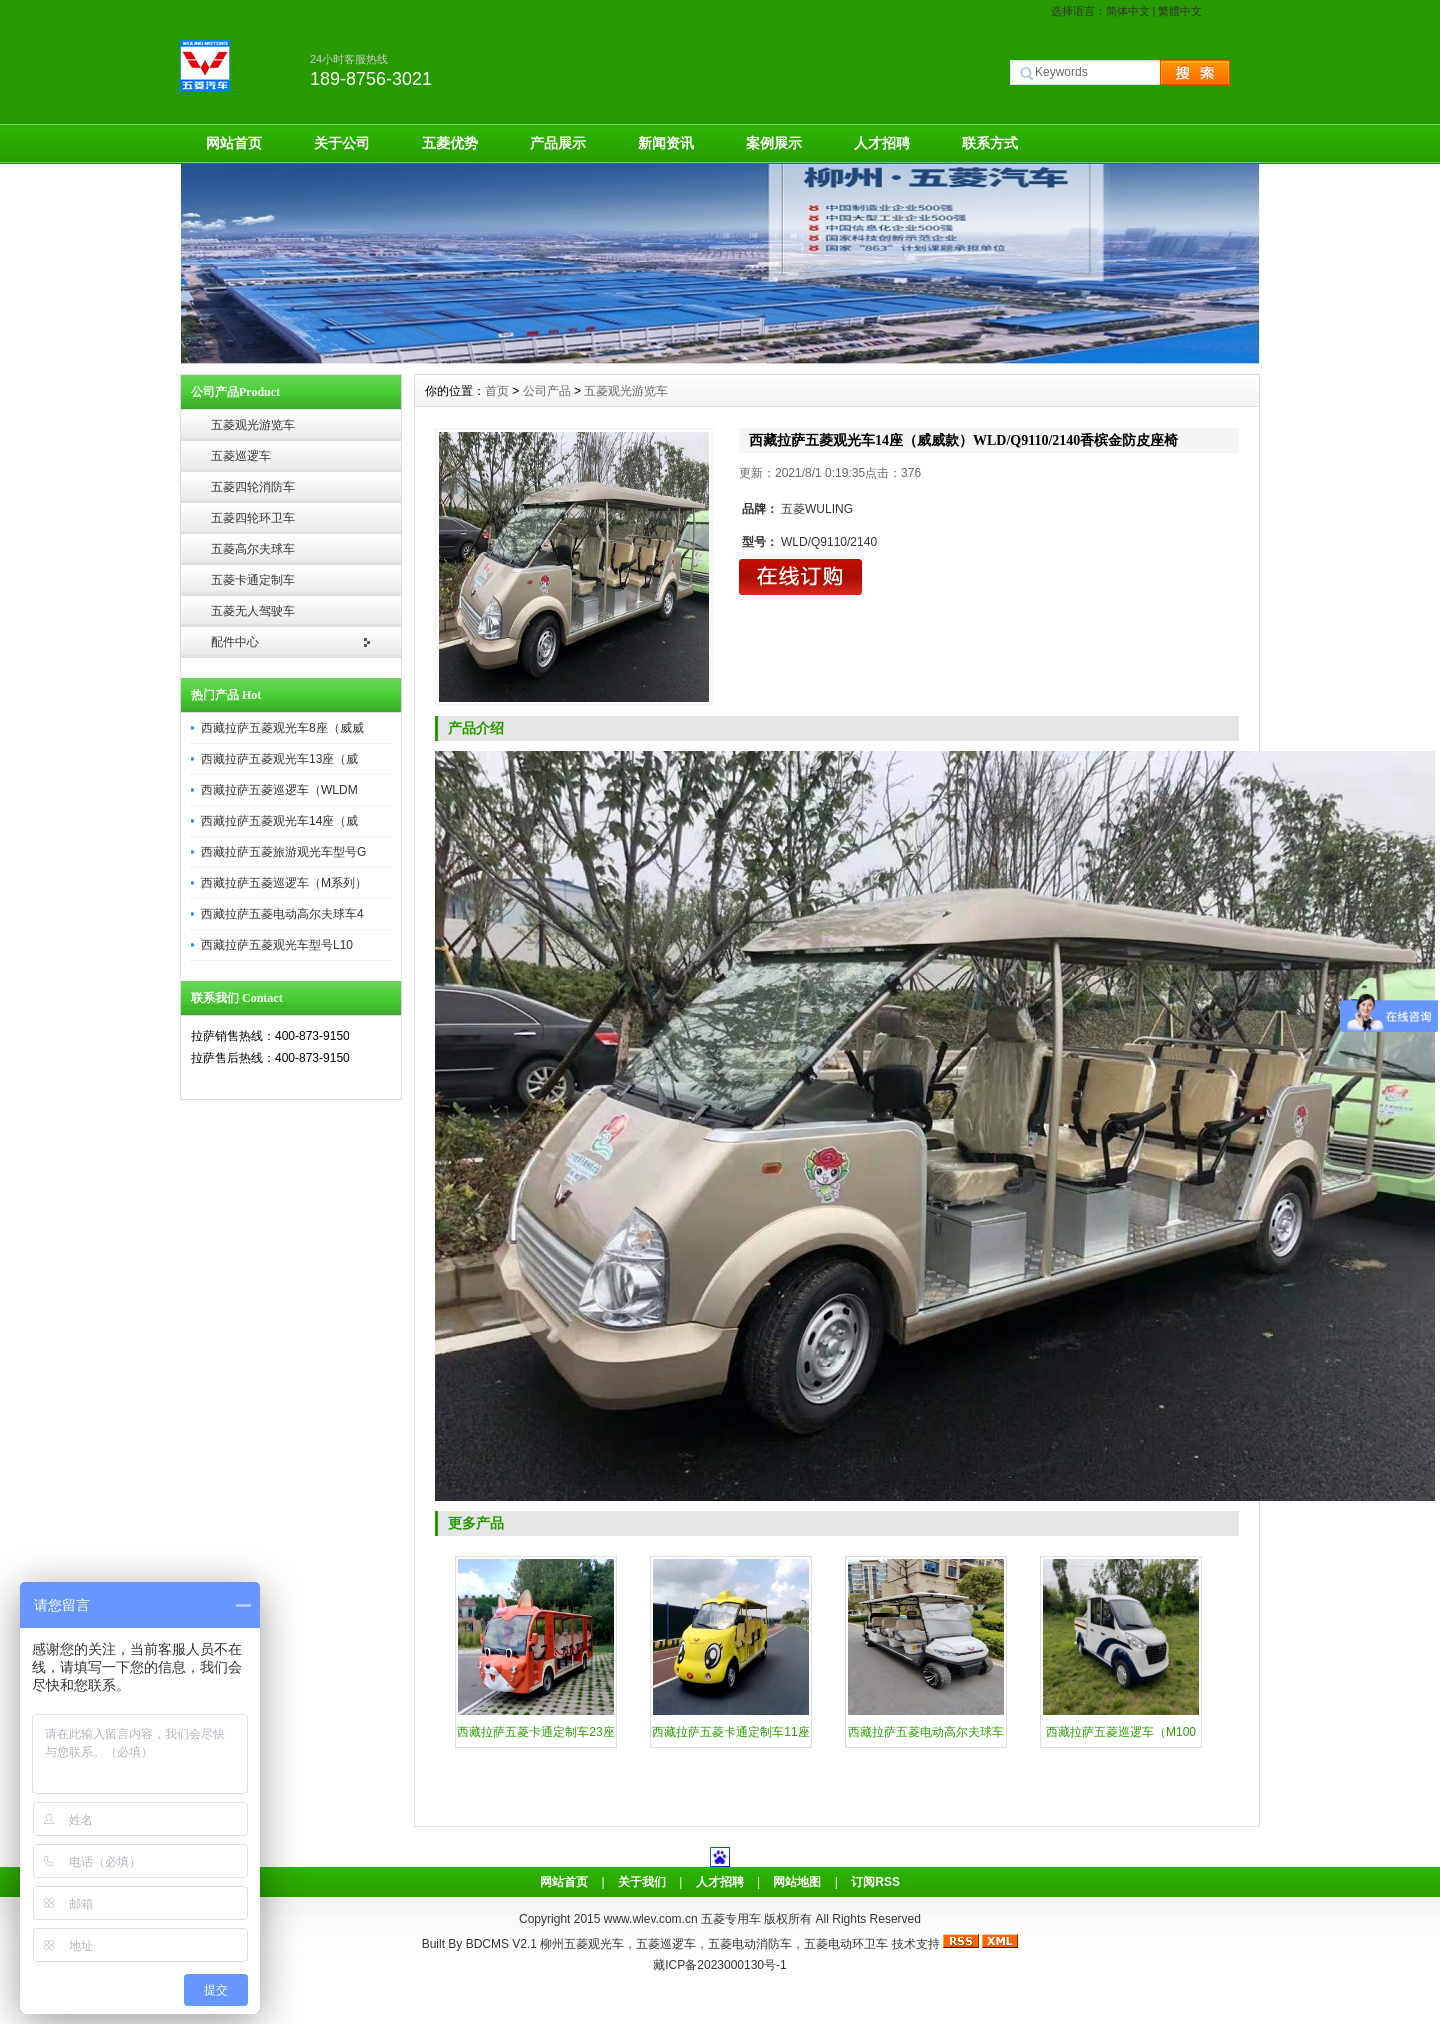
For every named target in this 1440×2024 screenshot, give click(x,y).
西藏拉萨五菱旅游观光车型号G (283, 852)
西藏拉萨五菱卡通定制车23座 (535, 1732)
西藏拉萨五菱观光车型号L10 (277, 945)
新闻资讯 (666, 143)
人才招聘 (882, 143)
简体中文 (1128, 11)
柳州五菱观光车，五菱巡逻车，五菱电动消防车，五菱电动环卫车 (714, 1944)
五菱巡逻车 (241, 456)
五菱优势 (450, 143)
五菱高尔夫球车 (253, 549)
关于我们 (642, 1882)
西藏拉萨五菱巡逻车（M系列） (284, 883)
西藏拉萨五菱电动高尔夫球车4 (282, 914)
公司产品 (547, 391)
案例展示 (774, 143)
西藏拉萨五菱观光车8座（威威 (282, 728)
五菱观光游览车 (253, 425)
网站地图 (797, 1882)
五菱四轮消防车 (253, 487)
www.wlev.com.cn (652, 1919)
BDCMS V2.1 (501, 1944)
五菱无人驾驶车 (253, 611)
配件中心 (235, 642)
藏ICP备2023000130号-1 (719, 1965)
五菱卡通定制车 (253, 580)
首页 (497, 391)
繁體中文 (1180, 11)
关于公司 (342, 143)
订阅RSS (875, 1882)
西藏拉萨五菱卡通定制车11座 (730, 1732)
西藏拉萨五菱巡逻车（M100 (1121, 1732)
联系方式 (990, 143)
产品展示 (558, 143)
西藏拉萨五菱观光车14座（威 (279, 821)
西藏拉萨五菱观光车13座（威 (279, 759)
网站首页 (234, 143)
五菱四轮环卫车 (253, 518)
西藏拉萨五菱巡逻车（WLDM (279, 790)
